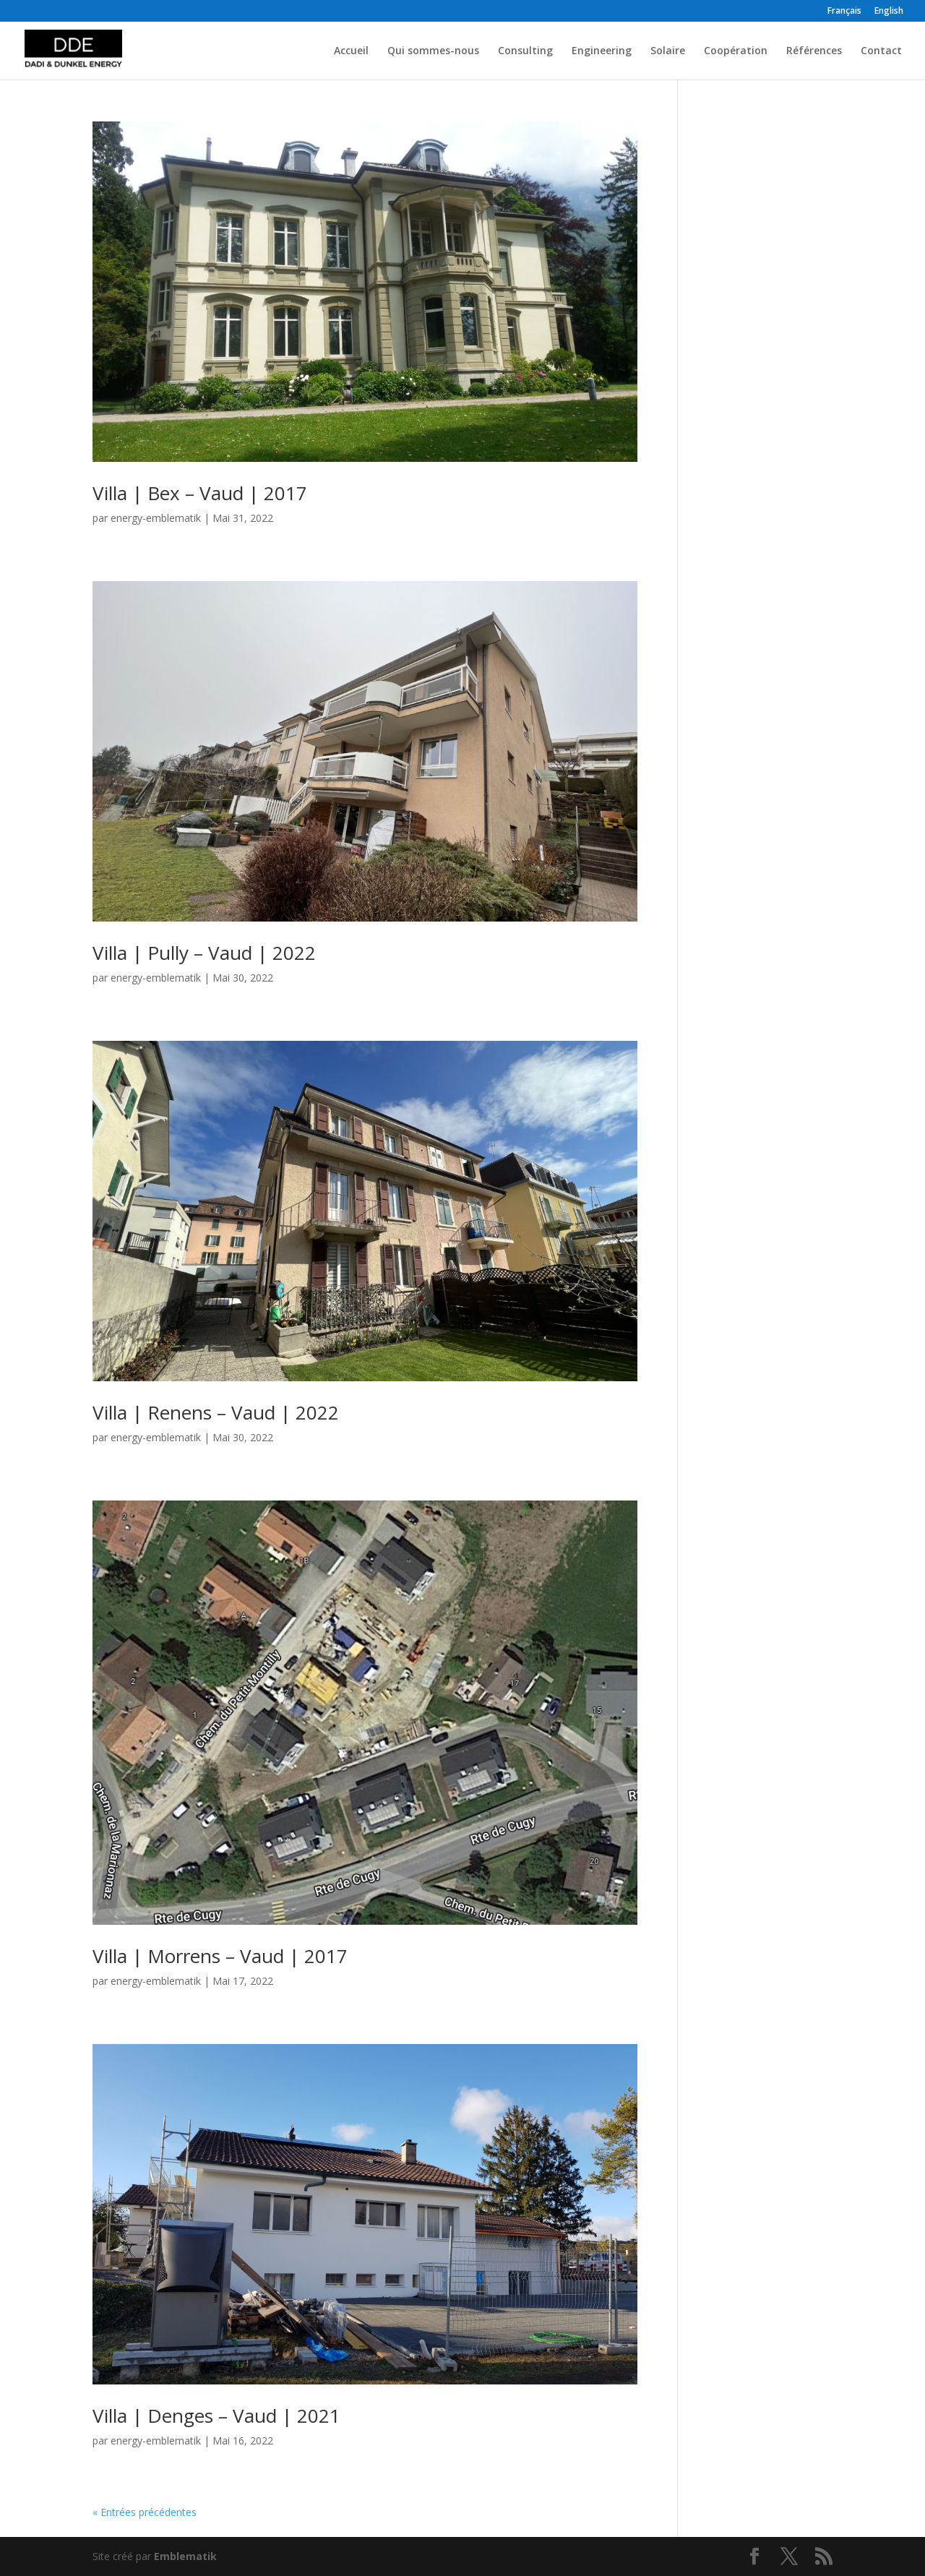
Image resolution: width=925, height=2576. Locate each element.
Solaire (667, 51)
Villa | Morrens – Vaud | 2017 (220, 1956)
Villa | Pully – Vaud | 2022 (204, 953)
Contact (881, 51)
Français (844, 12)
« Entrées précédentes (144, 2512)
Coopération (735, 51)
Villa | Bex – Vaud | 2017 (199, 493)
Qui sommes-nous (433, 51)
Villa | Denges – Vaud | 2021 (216, 2416)
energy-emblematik (156, 518)
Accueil (351, 51)
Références (814, 51)
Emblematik (185, 2556)
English (888, 12)
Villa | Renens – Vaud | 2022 (215, 1412)
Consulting (525, 51)
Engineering (602, 51)
